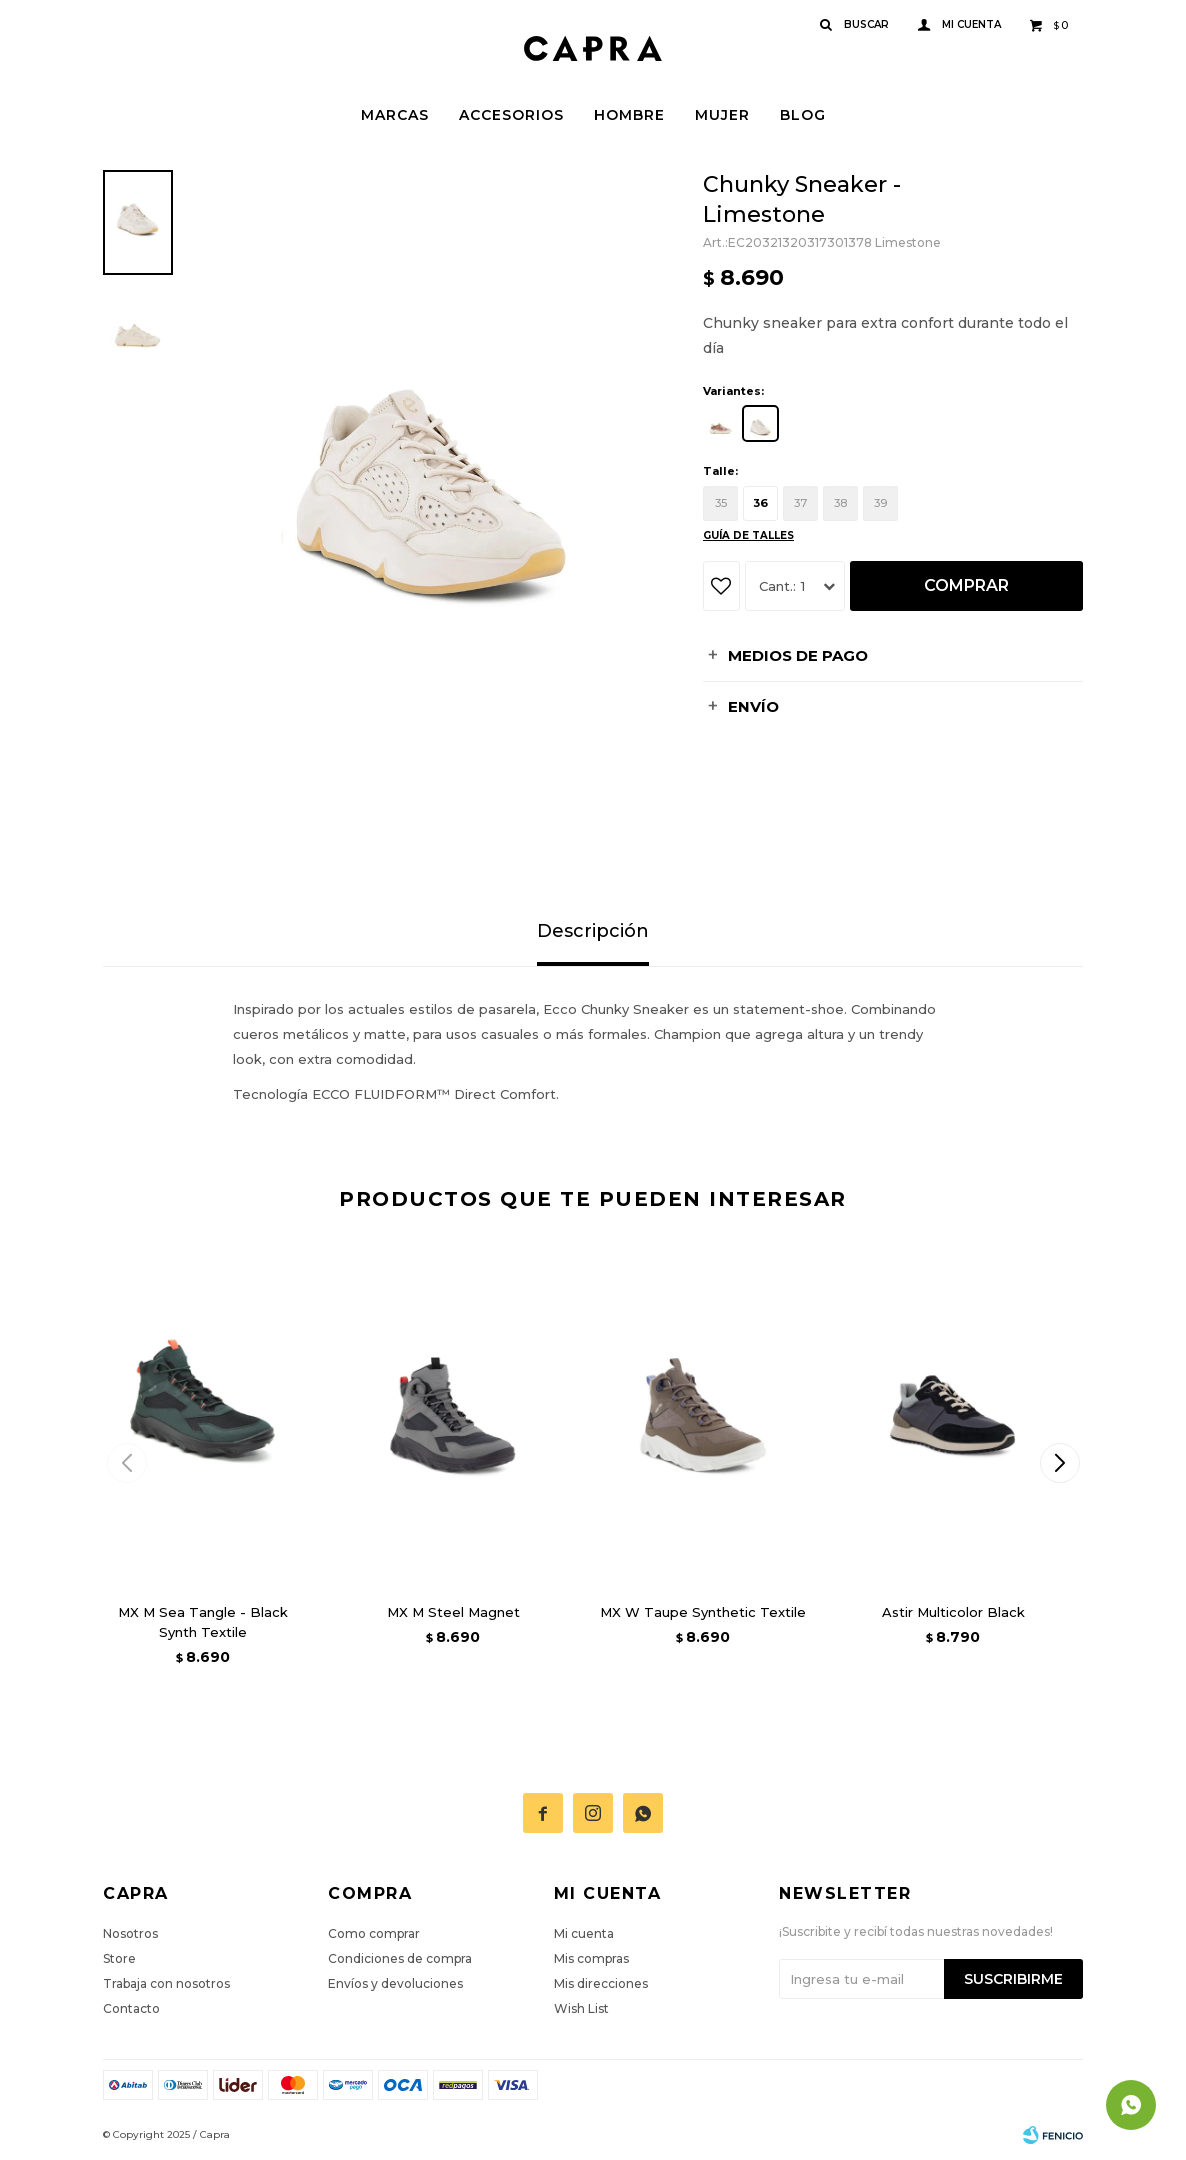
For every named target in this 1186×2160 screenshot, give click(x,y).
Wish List (581, 2008)
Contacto (131, 2008)
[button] (1059, 1463)
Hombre (629, 115)
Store (119, 1958)
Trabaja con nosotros (166, 1983)
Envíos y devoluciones (395, 1983)
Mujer (722, 115)
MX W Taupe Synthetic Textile (703, 1612)
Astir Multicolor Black (953, 1612)
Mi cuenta (584, 1933)
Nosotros (130, 1933)
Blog (803, 115)
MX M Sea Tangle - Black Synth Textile (203, 1622)
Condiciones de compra (400, 1958)
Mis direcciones (601, 1983)
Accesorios (511, 115)
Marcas (395, 115)
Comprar (966, 585)
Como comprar (374, 1933)
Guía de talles (748, 535)
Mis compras (591, 1958)
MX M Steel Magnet (453, 1612)
